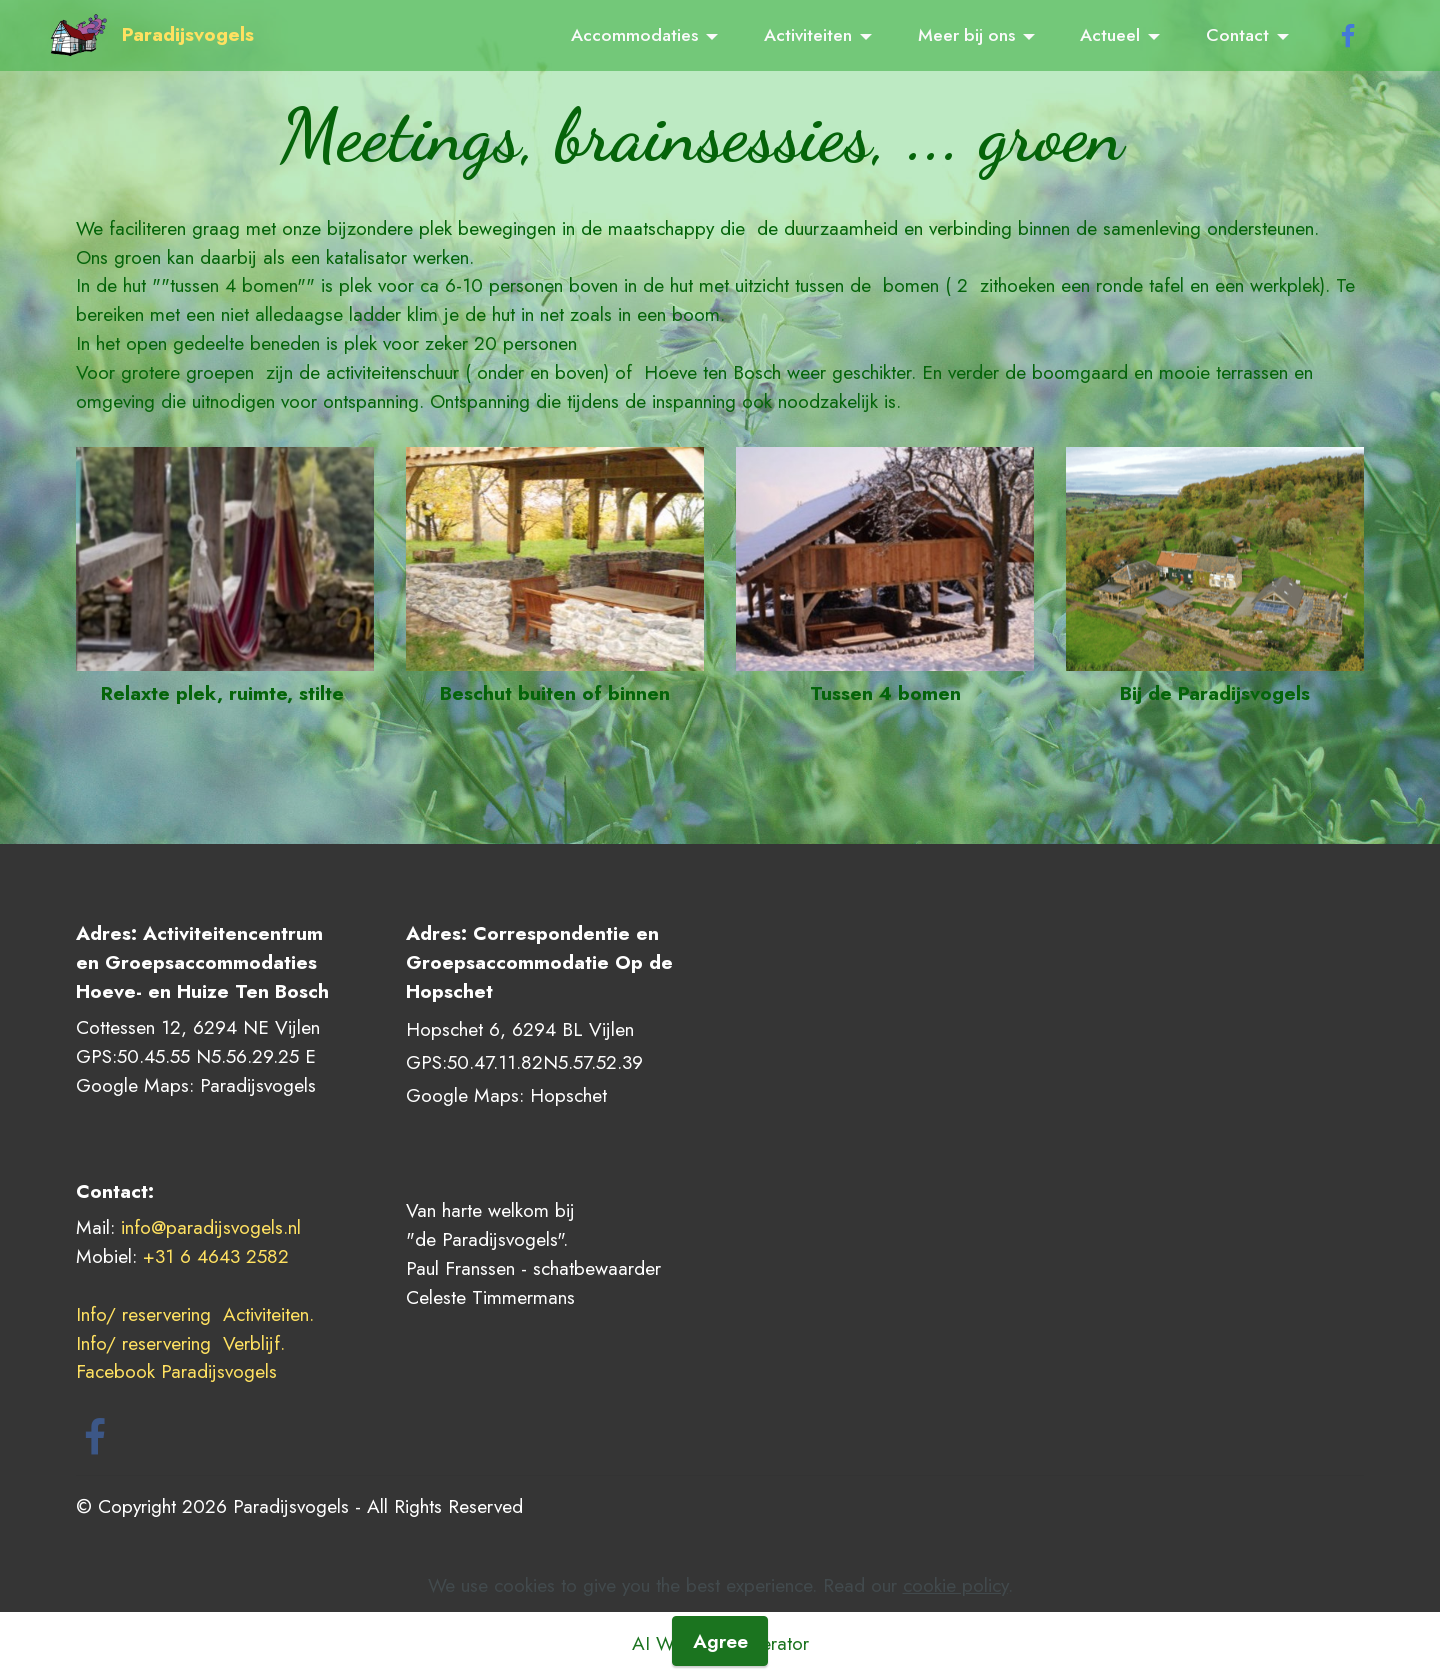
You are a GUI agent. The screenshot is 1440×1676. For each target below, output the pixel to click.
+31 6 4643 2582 (216, 1256)
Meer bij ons (966, 35)
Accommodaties (634, 35)
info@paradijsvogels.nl (211, 1227)
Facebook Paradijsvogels (179, 1371)
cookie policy (955, 1585)
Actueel (1110, 35)
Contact (1237, 35)
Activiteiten (808, 35)
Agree (720, 1641)
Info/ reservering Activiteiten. (195, 1314)
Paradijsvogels (188, 34)
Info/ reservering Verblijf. (183, 1343)
